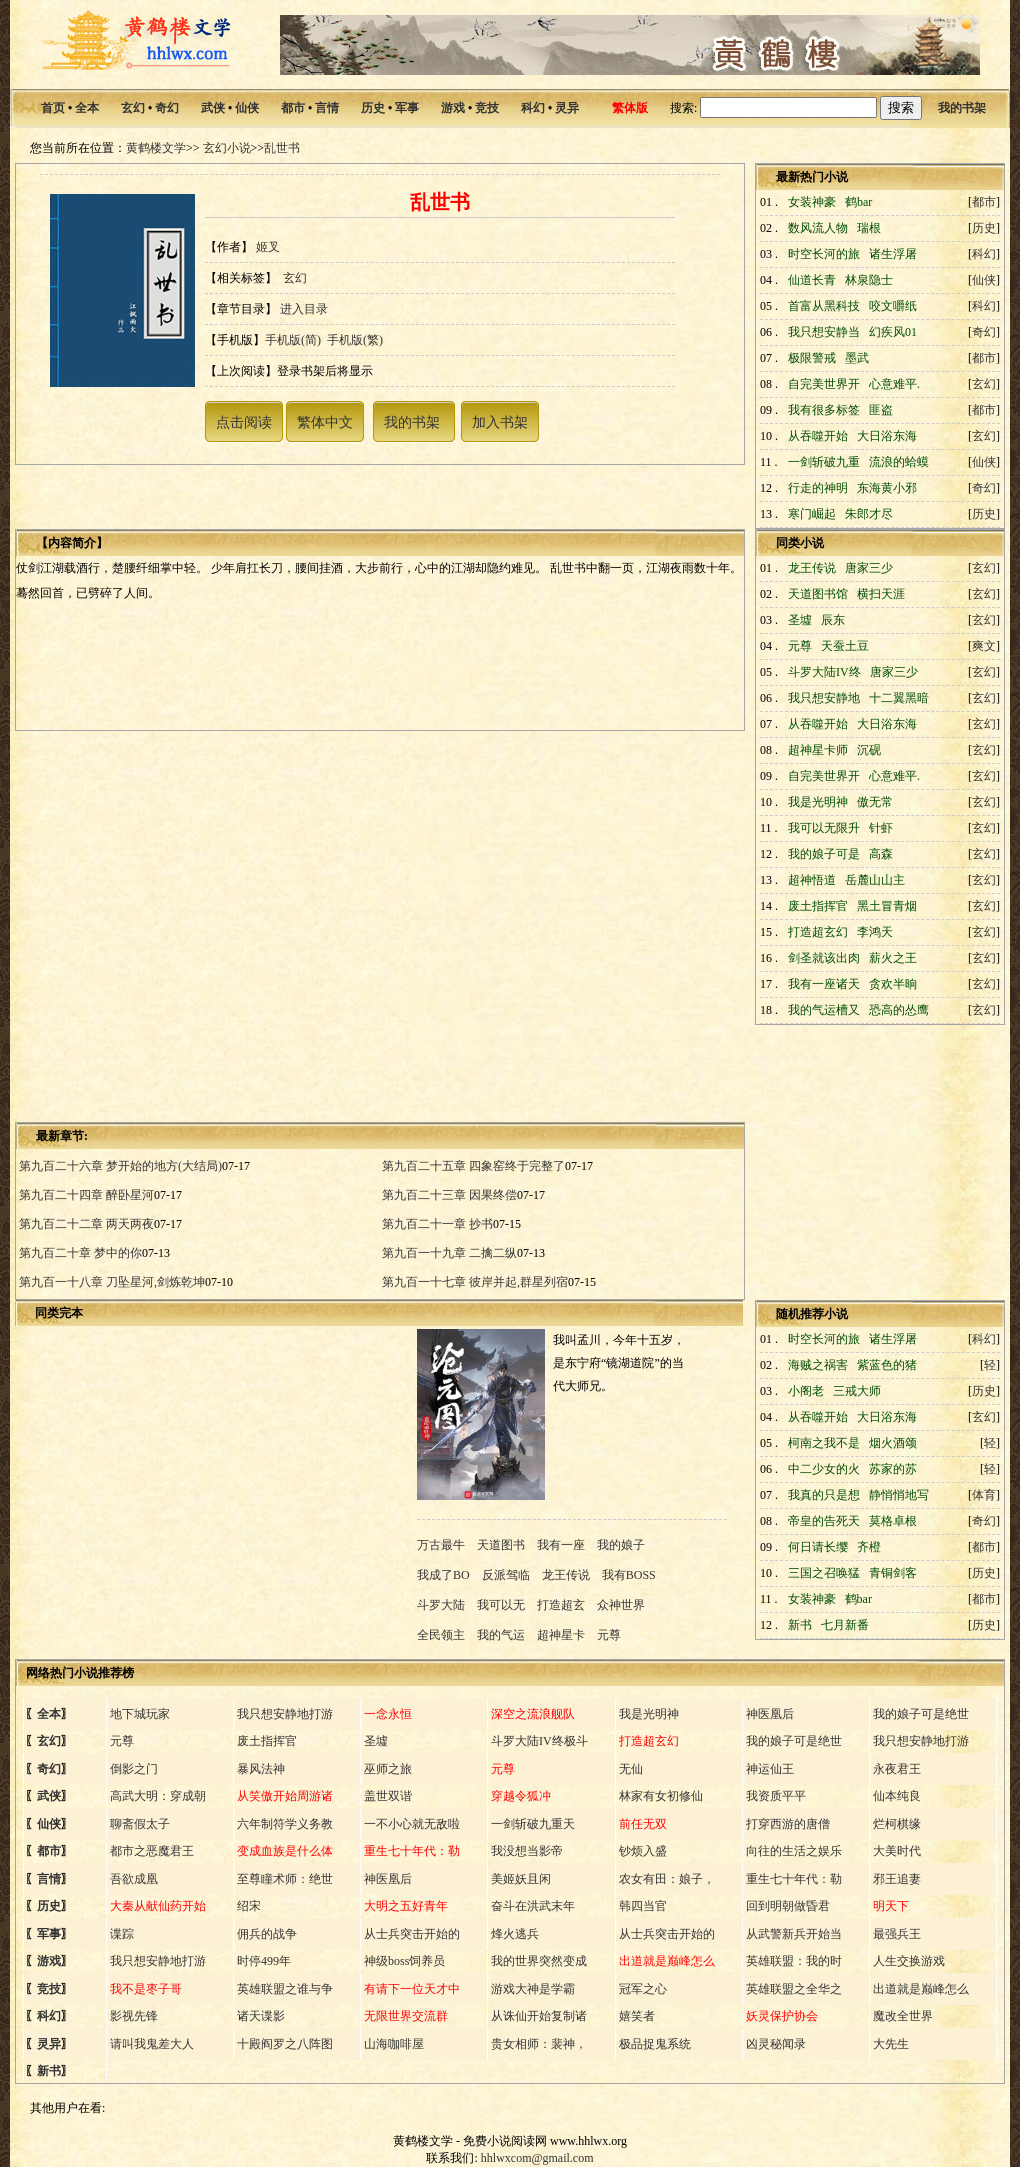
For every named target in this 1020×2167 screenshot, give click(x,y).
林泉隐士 (869, 280)
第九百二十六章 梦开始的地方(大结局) (120, 1166)
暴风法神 (261, 1769)
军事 (407, 108)
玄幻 (133, 108)
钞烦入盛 (643, 1851)
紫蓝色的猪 (887, 1365)
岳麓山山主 (875, 880)
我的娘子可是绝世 (921, 1714)
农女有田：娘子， (667, 1879)
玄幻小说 (227, 148)
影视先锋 (134, 2016)
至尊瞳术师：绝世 (285, 1879)
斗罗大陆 (442, 1605)
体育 (984, 1495)
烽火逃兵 (515, 1934)
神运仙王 (770, 1769)
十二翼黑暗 (899, 698)
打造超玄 (561, 1605)
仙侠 (247, 108)
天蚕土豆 (845, 646)
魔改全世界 (903, 2016)
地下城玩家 (140, 1714)
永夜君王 (897, 1769)
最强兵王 (897, 1934)
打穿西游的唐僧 (788, 1824)
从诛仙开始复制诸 (539, 2016)
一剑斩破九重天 (533, 1824)
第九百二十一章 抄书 (437, 1224)
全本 (87, 108)
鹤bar (858, 202)
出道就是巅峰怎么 (921, 1989)
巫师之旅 (388, 1769)
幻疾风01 (893, 332)
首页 (53, 108)
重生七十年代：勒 (794, 1879)
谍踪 (122, 1934)
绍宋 (249, 1906)
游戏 (453, 108)
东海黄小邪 (887, 488)
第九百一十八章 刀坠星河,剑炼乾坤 (112, 1282)
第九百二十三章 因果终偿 (449, 1195)
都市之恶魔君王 (152, 1851)
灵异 (567, 108)
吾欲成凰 (134, 1879)
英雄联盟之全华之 (794, 1989)
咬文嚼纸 (893, 306)
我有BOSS (629, 1575)
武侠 (213, 108)
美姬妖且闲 (521, 1879)
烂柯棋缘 (897, 1824)
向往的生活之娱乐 (794, 1851)
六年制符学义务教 (285, 1824)
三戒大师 (857, 1391)
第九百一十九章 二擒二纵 (449, 1253)
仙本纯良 (897, 1796)
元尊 (609, 1635)
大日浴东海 (887, 436)
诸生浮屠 (893, 254)
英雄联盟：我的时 (794, 1961)
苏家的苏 (893, 1469)
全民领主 (442, 1635)
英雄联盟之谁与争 (285, 1989)
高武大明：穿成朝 (158, 1796)
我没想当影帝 (527, 1851)
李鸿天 (875, 932)
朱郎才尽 (869, 514)
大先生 (891, 2044)
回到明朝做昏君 (788, 1906)
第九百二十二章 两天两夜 (86, 1224)
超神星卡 (561, 1635)
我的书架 (962, 108)
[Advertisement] (187, 924)
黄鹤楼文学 (156, 148)
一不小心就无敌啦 (412, 1824)
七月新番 (845, 1625)
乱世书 (282, 148)
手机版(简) (293, 340)
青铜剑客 (893, 1573)
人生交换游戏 (909, 1961)
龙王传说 (566, 1575)
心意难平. (894, 384)
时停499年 (264, 1961)
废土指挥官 (267, 1741)
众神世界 (621, 1605)
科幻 (533, 108)
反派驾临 (506, 1575)
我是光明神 (649, 1714)
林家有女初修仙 (661, 1796)
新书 (49, 2071)
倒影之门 (134, 1769)
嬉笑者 (637, 2016)
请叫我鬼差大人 (152, 2044)
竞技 (487, 108)
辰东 (833, 620)
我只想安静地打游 (285, 1714)
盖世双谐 (388, 1796)
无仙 (631, 1769)
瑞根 (869, 228)
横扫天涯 (881, 594)
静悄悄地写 (899, 1495)
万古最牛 (442, 1545)
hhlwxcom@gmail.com (537, 2158)
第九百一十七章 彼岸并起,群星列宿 (475, 1282)
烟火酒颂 (893, 1443)
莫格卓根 (893, 1521)
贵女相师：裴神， (539, 2044)
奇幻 (167, 108)
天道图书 (501, 1545)
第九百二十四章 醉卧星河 (86, 1195)
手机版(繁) (355, 340)
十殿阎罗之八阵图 (285, 2044)
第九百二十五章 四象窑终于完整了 (473, 1166)
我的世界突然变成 (539, 1961)
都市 (293, 108)
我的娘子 (621, 1545)
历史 (373, 108)
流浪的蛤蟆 (899, 462)
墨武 (857, 358)
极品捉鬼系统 (655, 2044)
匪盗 (881, 410)
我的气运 (501, 1635)
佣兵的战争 (267, 1934)
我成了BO (445, 1575)
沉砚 (869, 750)
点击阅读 (244, 421)
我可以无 (501, 1605)
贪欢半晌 (893, 984)
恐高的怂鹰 (899, 1010)
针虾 (881, 828)
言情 (327, 108)
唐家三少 (869, 568)
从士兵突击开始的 (412, 1934)
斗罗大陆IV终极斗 (539, 1741)
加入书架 (500, 421)
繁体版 (630, 108)
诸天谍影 (261, 2016)
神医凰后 (770, 1714)
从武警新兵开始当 (794, 1934)
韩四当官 (643, 1906)
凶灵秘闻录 (776, 2044)
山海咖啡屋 (394, 2044)
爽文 (984, 646)
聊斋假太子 (140, 1824)
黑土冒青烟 (887, 906)
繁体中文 (325, 421)
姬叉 (268, 247)
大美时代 (897, 1851)
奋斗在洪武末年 (533, 1906)
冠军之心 (643, 1989)
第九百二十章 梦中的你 (80, 1253)
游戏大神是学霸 (533, 1989)
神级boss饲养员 (404, 1961)
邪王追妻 (897, 1879)
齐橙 (869, 1547)
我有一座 (561, 1545)
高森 (881, 854)
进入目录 (304, 309)
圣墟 (376, 1741)
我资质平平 (776, 1796)
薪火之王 (893, 958)
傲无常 (875, 802)
